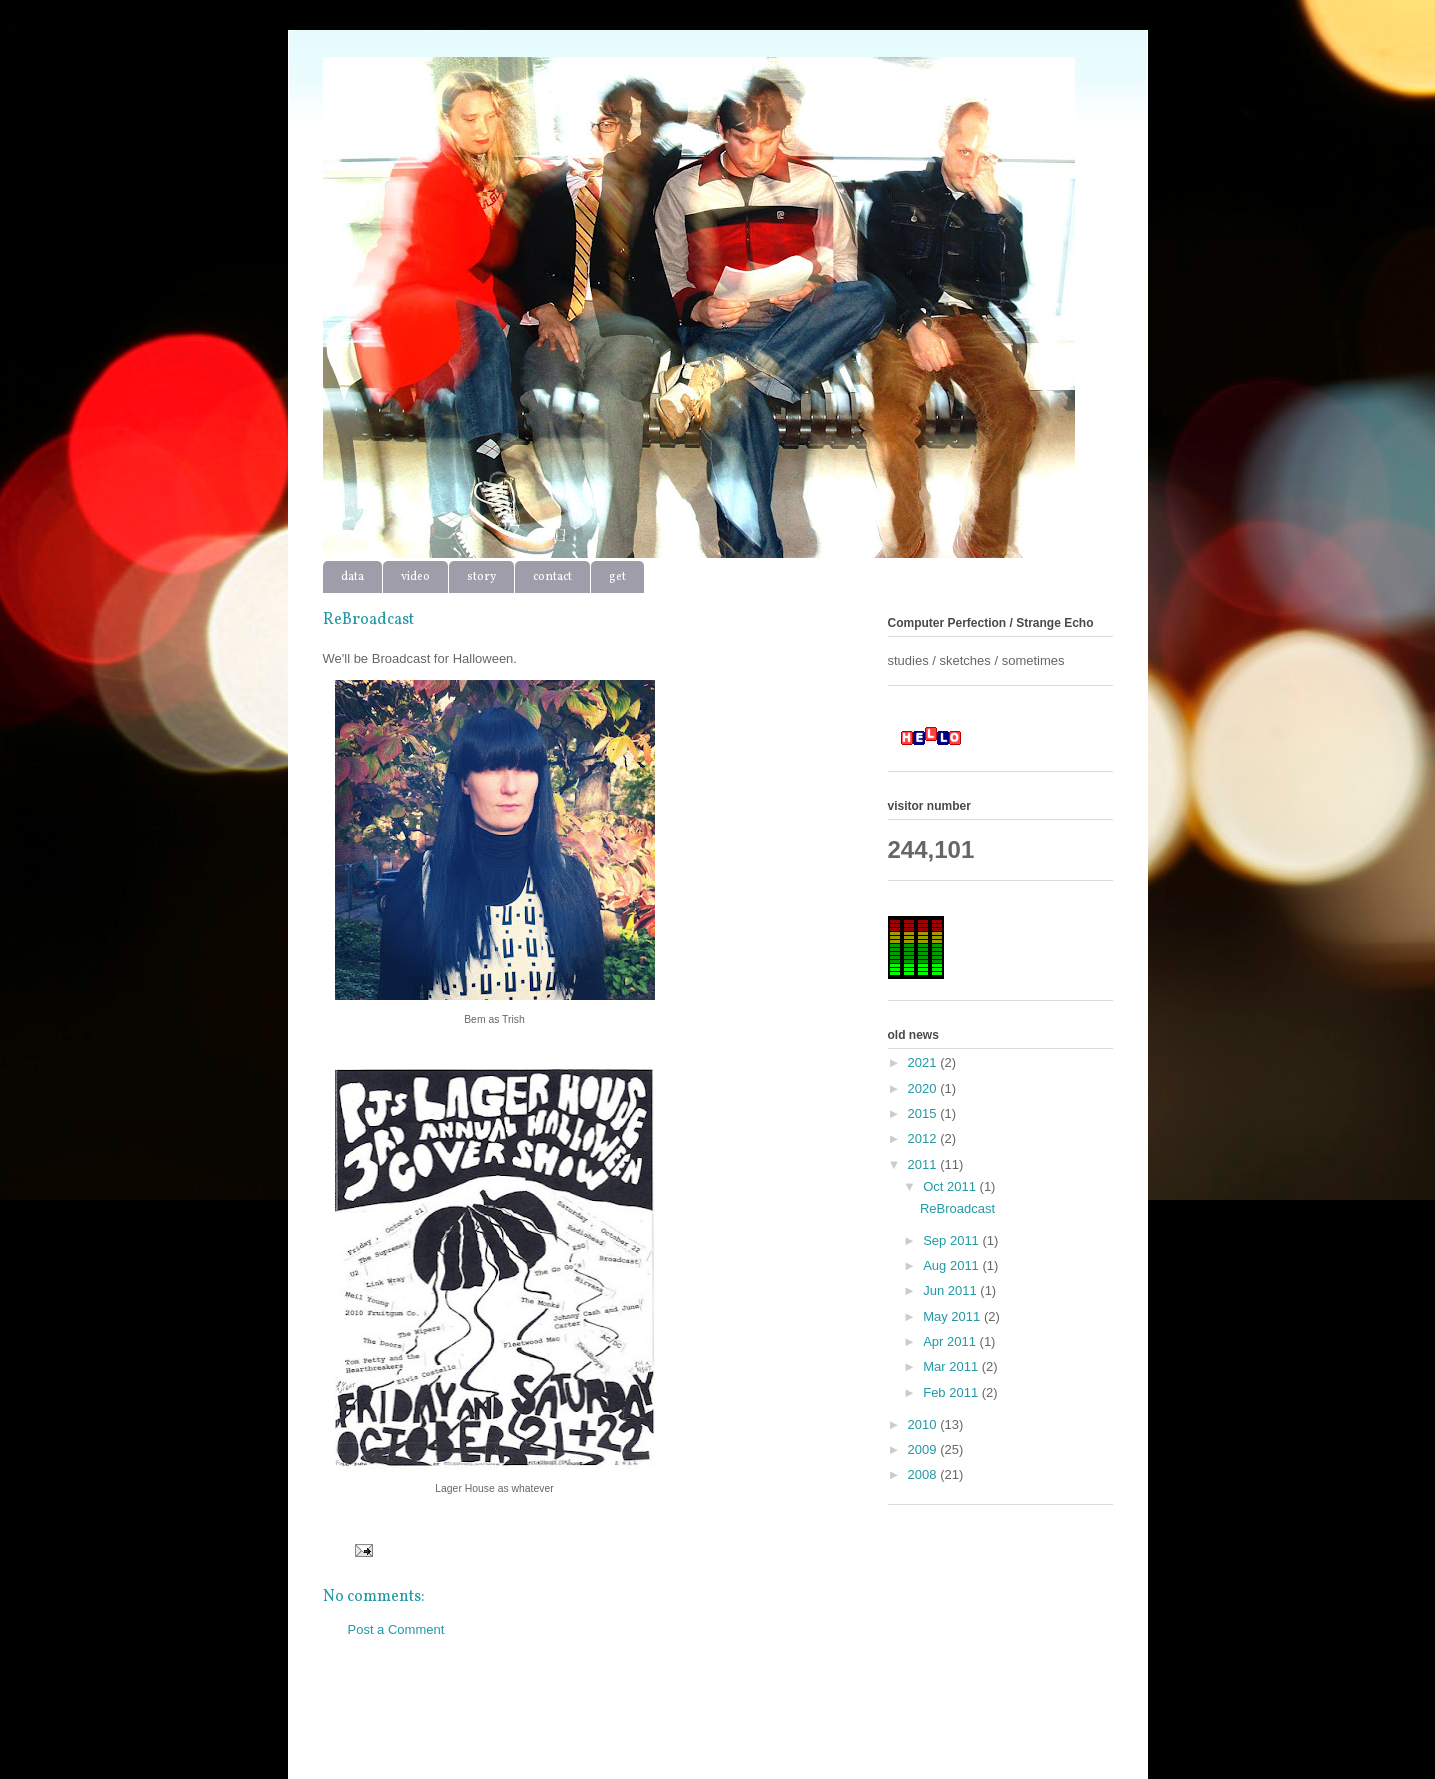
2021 (924, 1062)
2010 (924, 1424)
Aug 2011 (952, 1265)
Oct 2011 (951, 1186)
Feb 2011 (952, 1392)
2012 (924, 1138)
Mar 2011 (952, 1366)
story (481, 577)
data (352, 577)
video (415, 577)
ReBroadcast (957, 1208)
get (617, 577)
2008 (924, 1474)
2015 (924, 1113)
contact (552, 577)
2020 (924, 1088)
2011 (924, 1164)
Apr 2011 (951, 1341)
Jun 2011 (951, 1290)
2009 (924, 1449)
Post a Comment (396, 1629)
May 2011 (953, 1316)
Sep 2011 (952, 1240)
